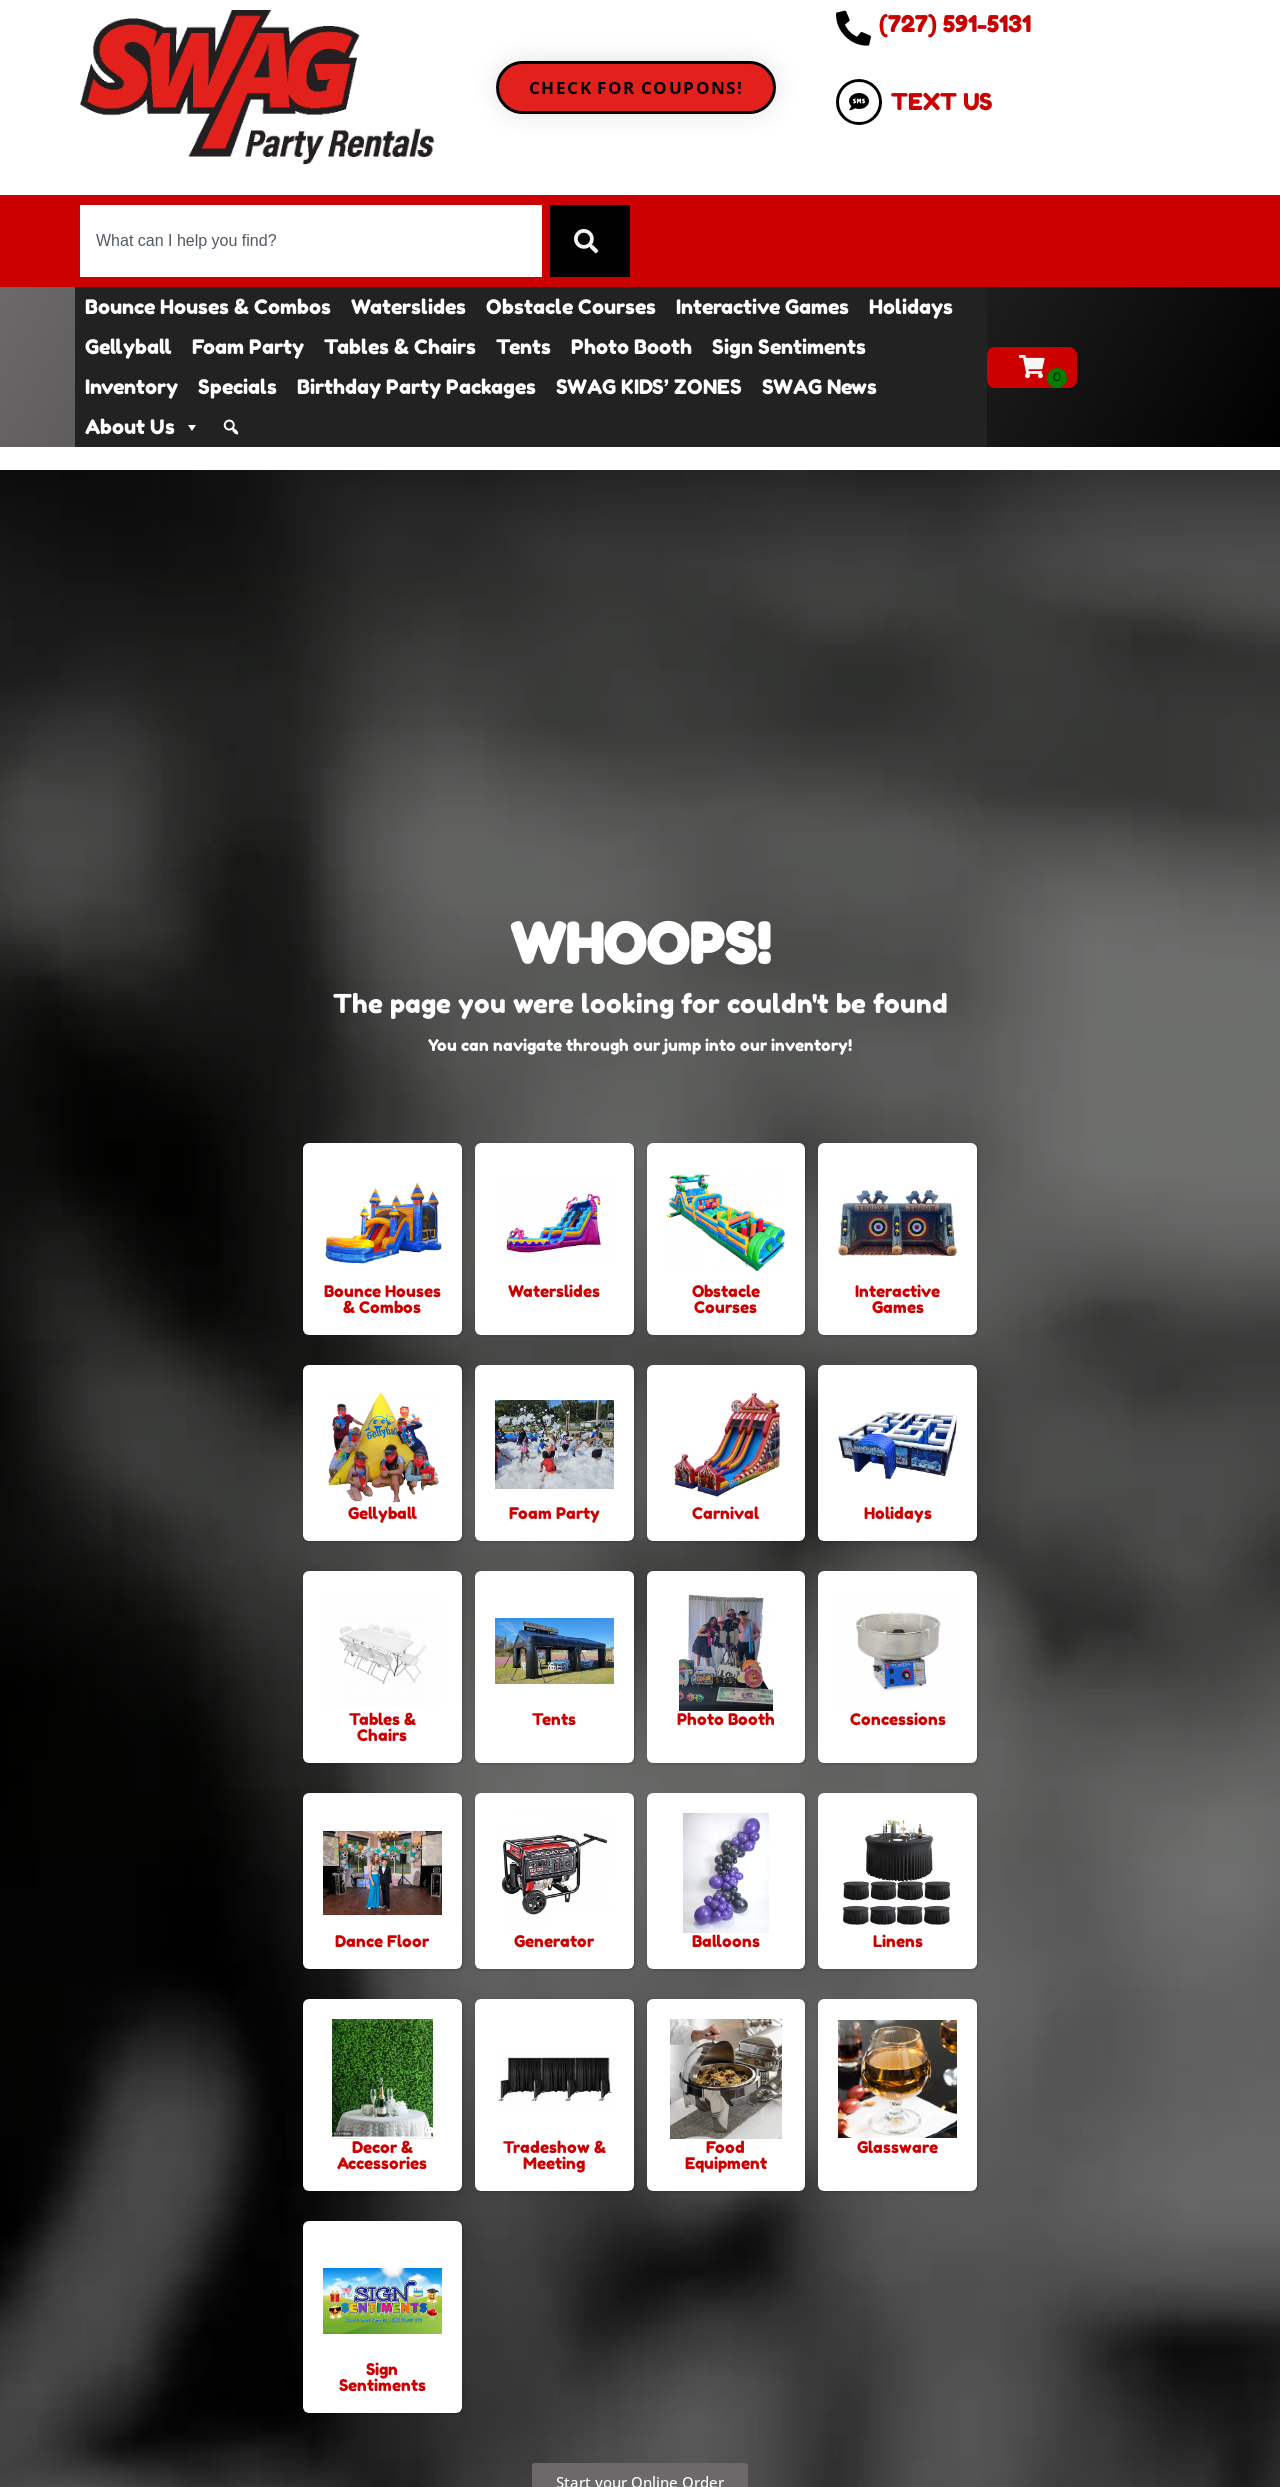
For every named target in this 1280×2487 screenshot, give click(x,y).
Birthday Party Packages (416, 387)
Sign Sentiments (789, 347)
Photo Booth (631, 347)
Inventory (131, 387)
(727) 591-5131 (955, 23)
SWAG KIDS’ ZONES (649, 387)
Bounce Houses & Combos (208, 307)
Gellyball (128, 347)
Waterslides (408, 307)
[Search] (590, 241)
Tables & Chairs (400, 347)
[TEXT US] (859, 102)
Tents (523, 347)
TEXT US (941, 101)
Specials (237, 387)
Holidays (911, 307)
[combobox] (311, 241)
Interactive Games (762, 307)
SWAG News (819, 387)
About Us (143, 427)
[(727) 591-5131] (853, 27)
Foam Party (248, 347)
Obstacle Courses (571, 307)
